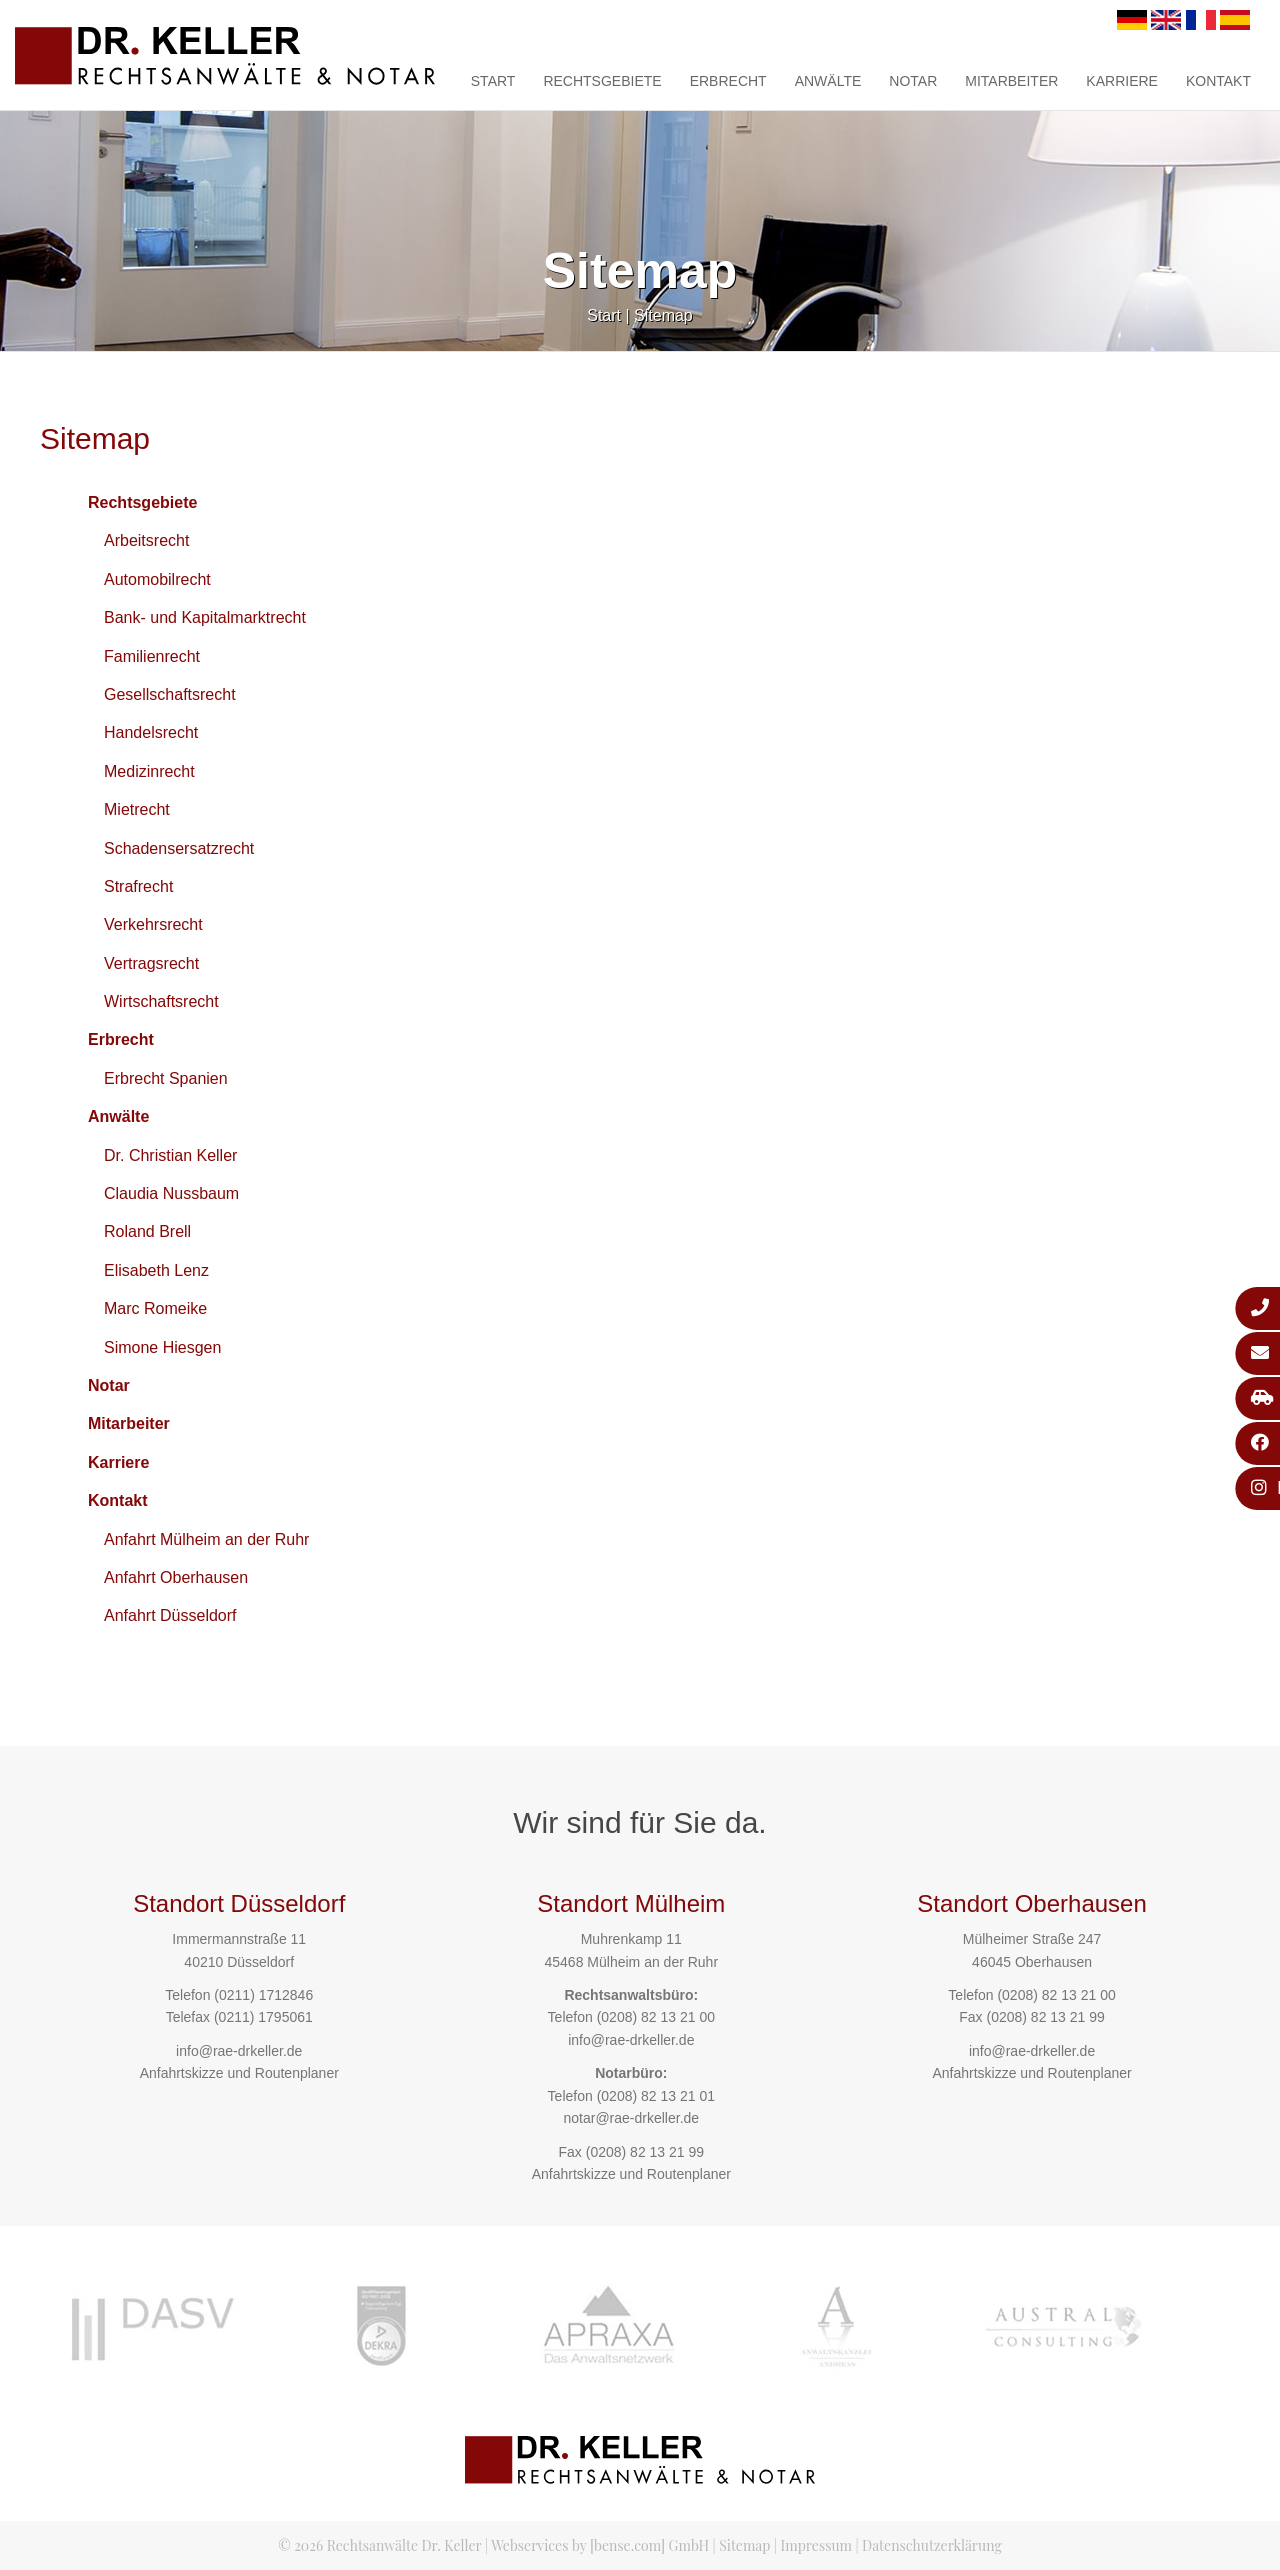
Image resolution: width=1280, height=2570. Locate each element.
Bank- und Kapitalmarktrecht (205, 617)
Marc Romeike (155, 1308)
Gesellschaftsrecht (170, 694)
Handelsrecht (151, 732)
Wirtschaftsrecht (161, 1001)
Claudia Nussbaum (171, 1193)
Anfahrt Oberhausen (176, 1577)
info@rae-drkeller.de (239, 2051)
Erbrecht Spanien (166, 1078)
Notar (913, 81)
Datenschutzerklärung (932, 2545)
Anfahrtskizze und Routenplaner (239, 2073)
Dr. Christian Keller (170, 1155)
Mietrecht (137, 809)
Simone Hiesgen (162, 1347)
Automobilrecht (157, 579)
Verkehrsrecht (153, 924)
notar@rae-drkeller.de (631, 2118)
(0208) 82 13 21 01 (656, 2096)
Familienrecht (152, 656)
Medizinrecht (149, 771)
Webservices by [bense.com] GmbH (600, 2545)
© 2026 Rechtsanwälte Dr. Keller (379, 2545)
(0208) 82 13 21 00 (656, 2017)
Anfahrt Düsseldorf (170, 1615)
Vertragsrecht (151, 963)
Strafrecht (138, 886)
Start (493, 81)
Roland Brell (147, 1231)
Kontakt (1218, 81)
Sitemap (663, 315)
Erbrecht (728, 81)
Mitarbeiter (1011, 81)
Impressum (816, 2545)
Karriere (1122, 81)
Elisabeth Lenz (156, 1270)
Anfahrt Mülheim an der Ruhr (206, 1539)
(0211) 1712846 (263, 1995)
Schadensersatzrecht (179, 848)
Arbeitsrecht (146, 540)
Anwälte (828, 81)
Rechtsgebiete (602, 81)
